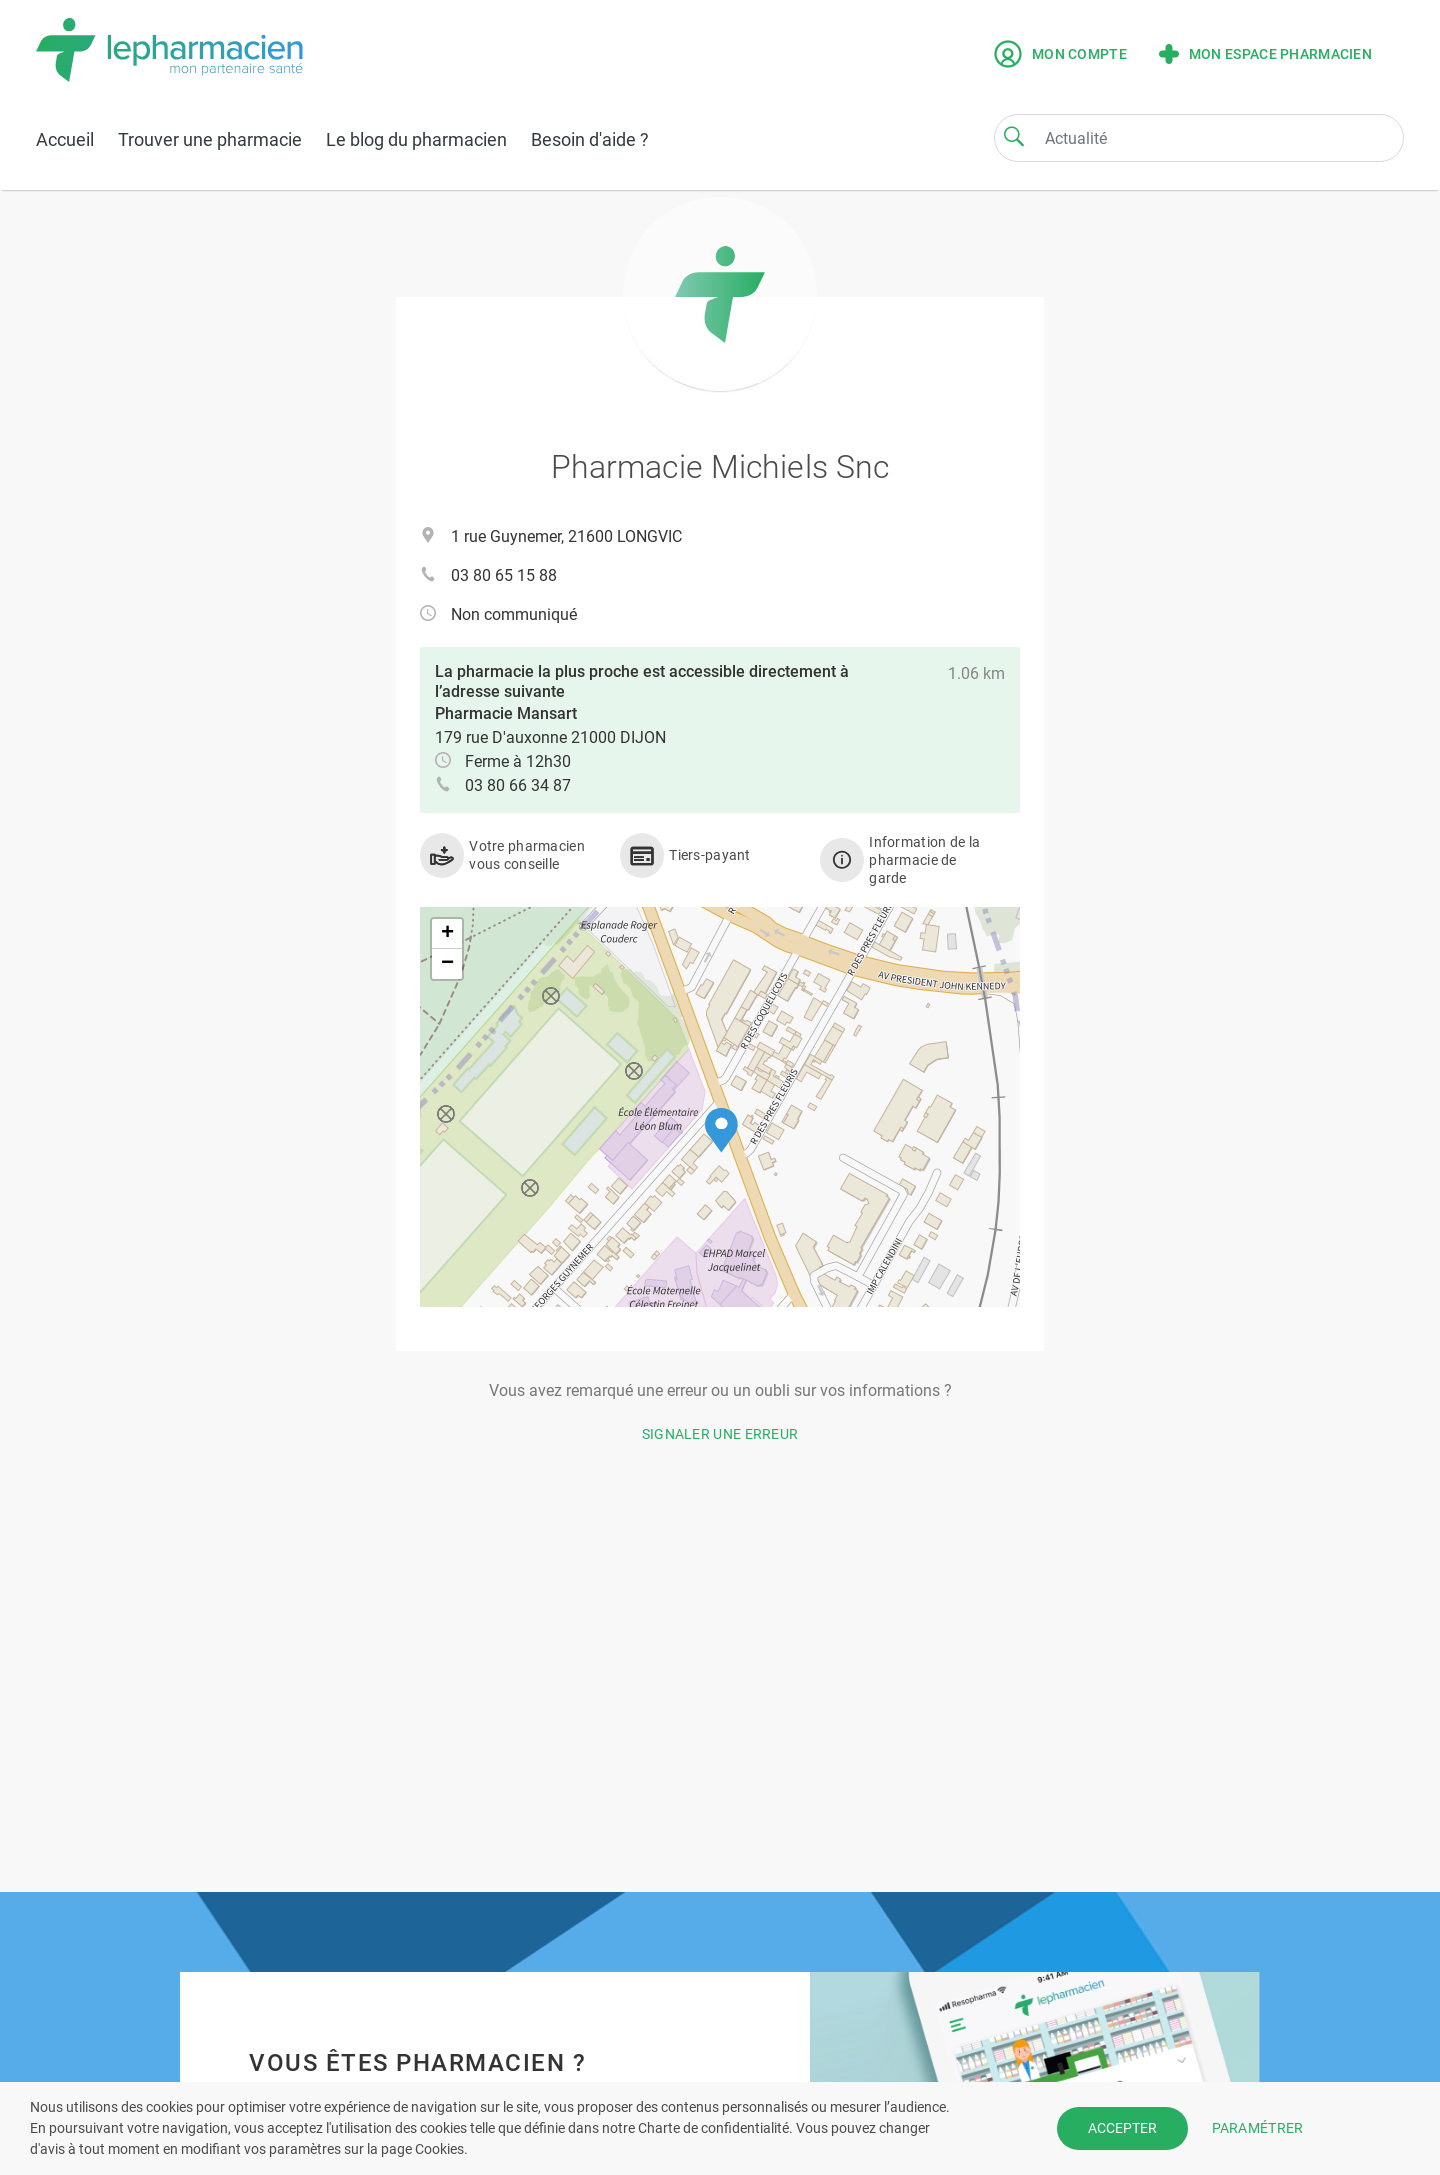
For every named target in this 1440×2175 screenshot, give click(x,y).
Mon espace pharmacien (1265, 54)
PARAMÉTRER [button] (1258, 2128)
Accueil (65, 139)
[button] (721, 1130)
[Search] (1014, 136)
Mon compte (1060, 54)
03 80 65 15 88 (504, 575)
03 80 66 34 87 (518, 785)
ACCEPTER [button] (1122, 2128)
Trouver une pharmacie (210, 139)
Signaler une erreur (720, 1434)
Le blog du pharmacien (416, 139)
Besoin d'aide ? (590, 139)
